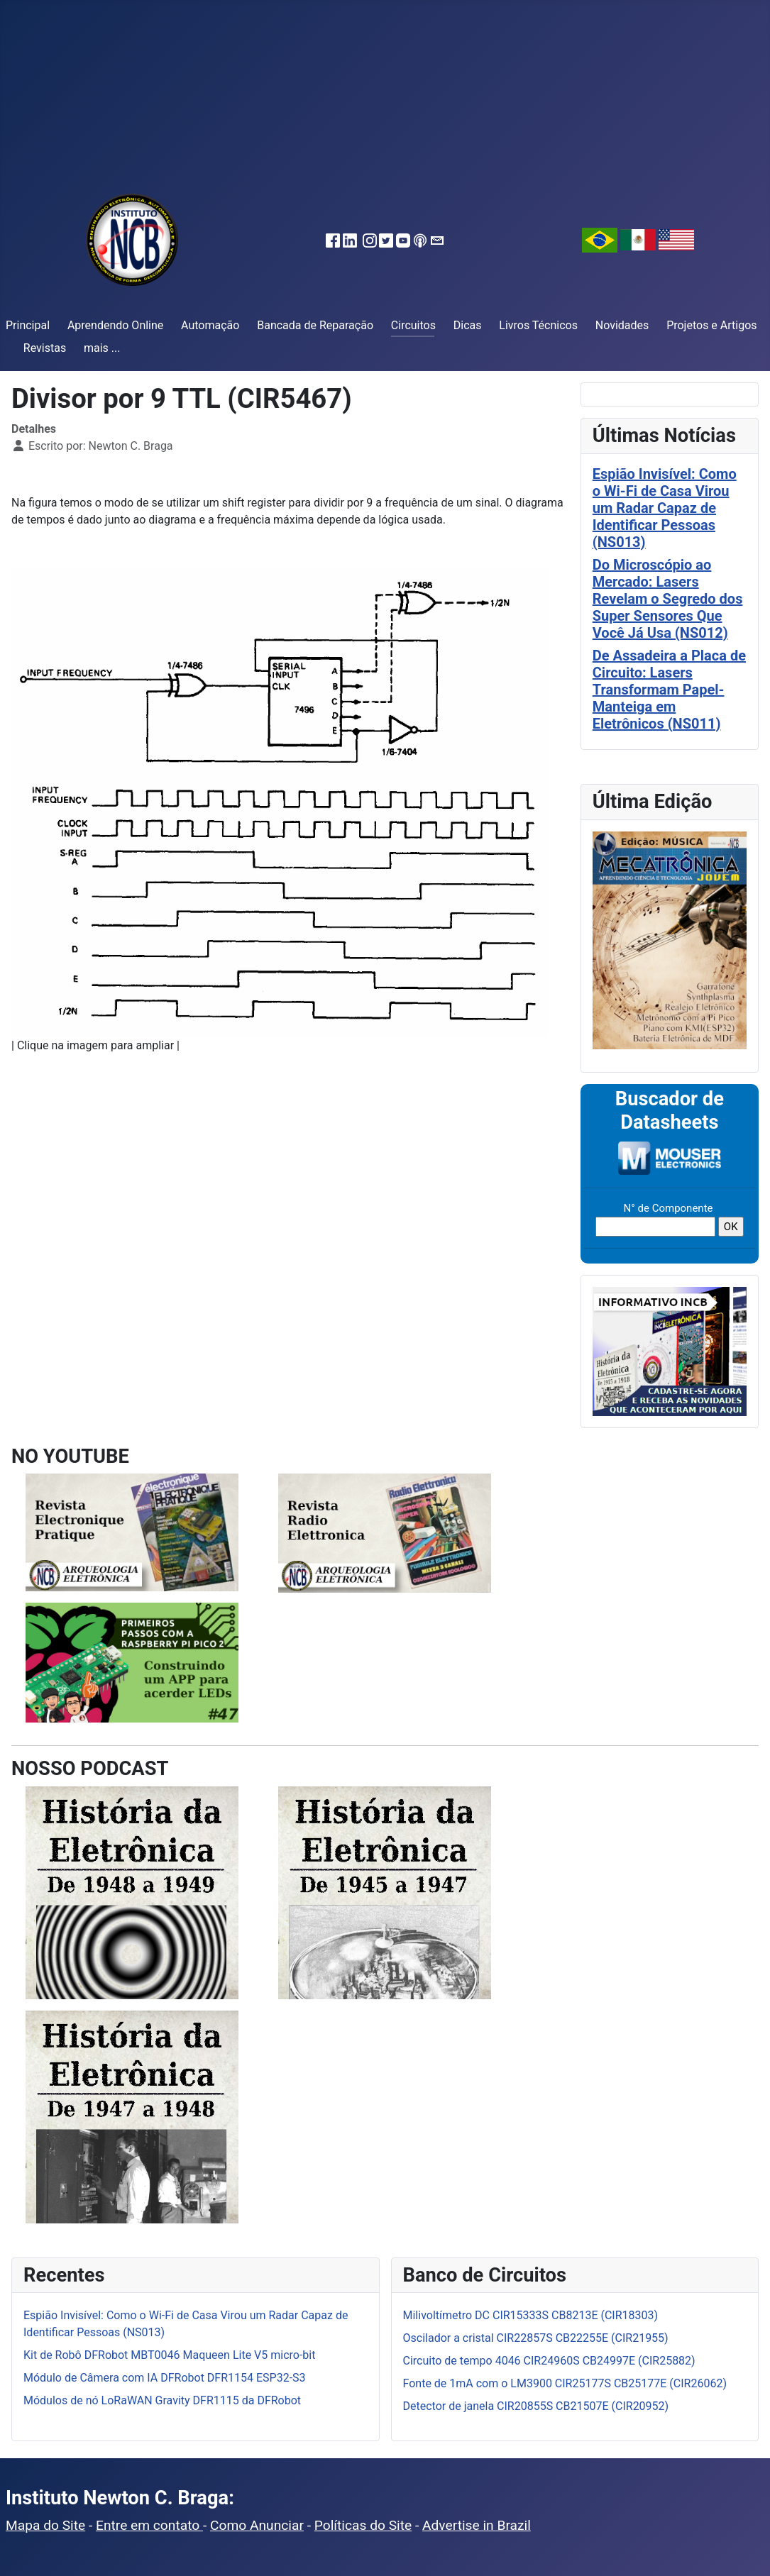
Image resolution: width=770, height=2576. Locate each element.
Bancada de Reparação (315, 325)
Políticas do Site (363, 2525)
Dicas (467, 325)
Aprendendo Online (115, 325)
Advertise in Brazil (476, 2525)
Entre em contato (149, 2525)
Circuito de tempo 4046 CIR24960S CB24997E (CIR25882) (549, 2360)
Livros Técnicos (538, 325)
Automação (210, 325)
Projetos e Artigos (711, 325)
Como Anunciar (257, 2525)
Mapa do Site (45, 2525)
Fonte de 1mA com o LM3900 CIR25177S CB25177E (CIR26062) (565, 2383)
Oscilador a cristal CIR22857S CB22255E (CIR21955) (536, 2338)
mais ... (102, 348)
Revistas (44, 348)
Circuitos (413, 325)
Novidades (622, 325)
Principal (28, 325)
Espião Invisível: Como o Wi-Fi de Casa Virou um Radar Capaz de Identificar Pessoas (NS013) (665, 508)
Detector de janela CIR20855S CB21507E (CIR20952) (536, 2406)
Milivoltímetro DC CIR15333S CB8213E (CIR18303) (531, 2315)
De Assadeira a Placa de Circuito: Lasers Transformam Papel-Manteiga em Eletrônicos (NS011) (669, 689)
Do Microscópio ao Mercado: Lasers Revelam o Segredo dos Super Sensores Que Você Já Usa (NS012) (668, 598)
